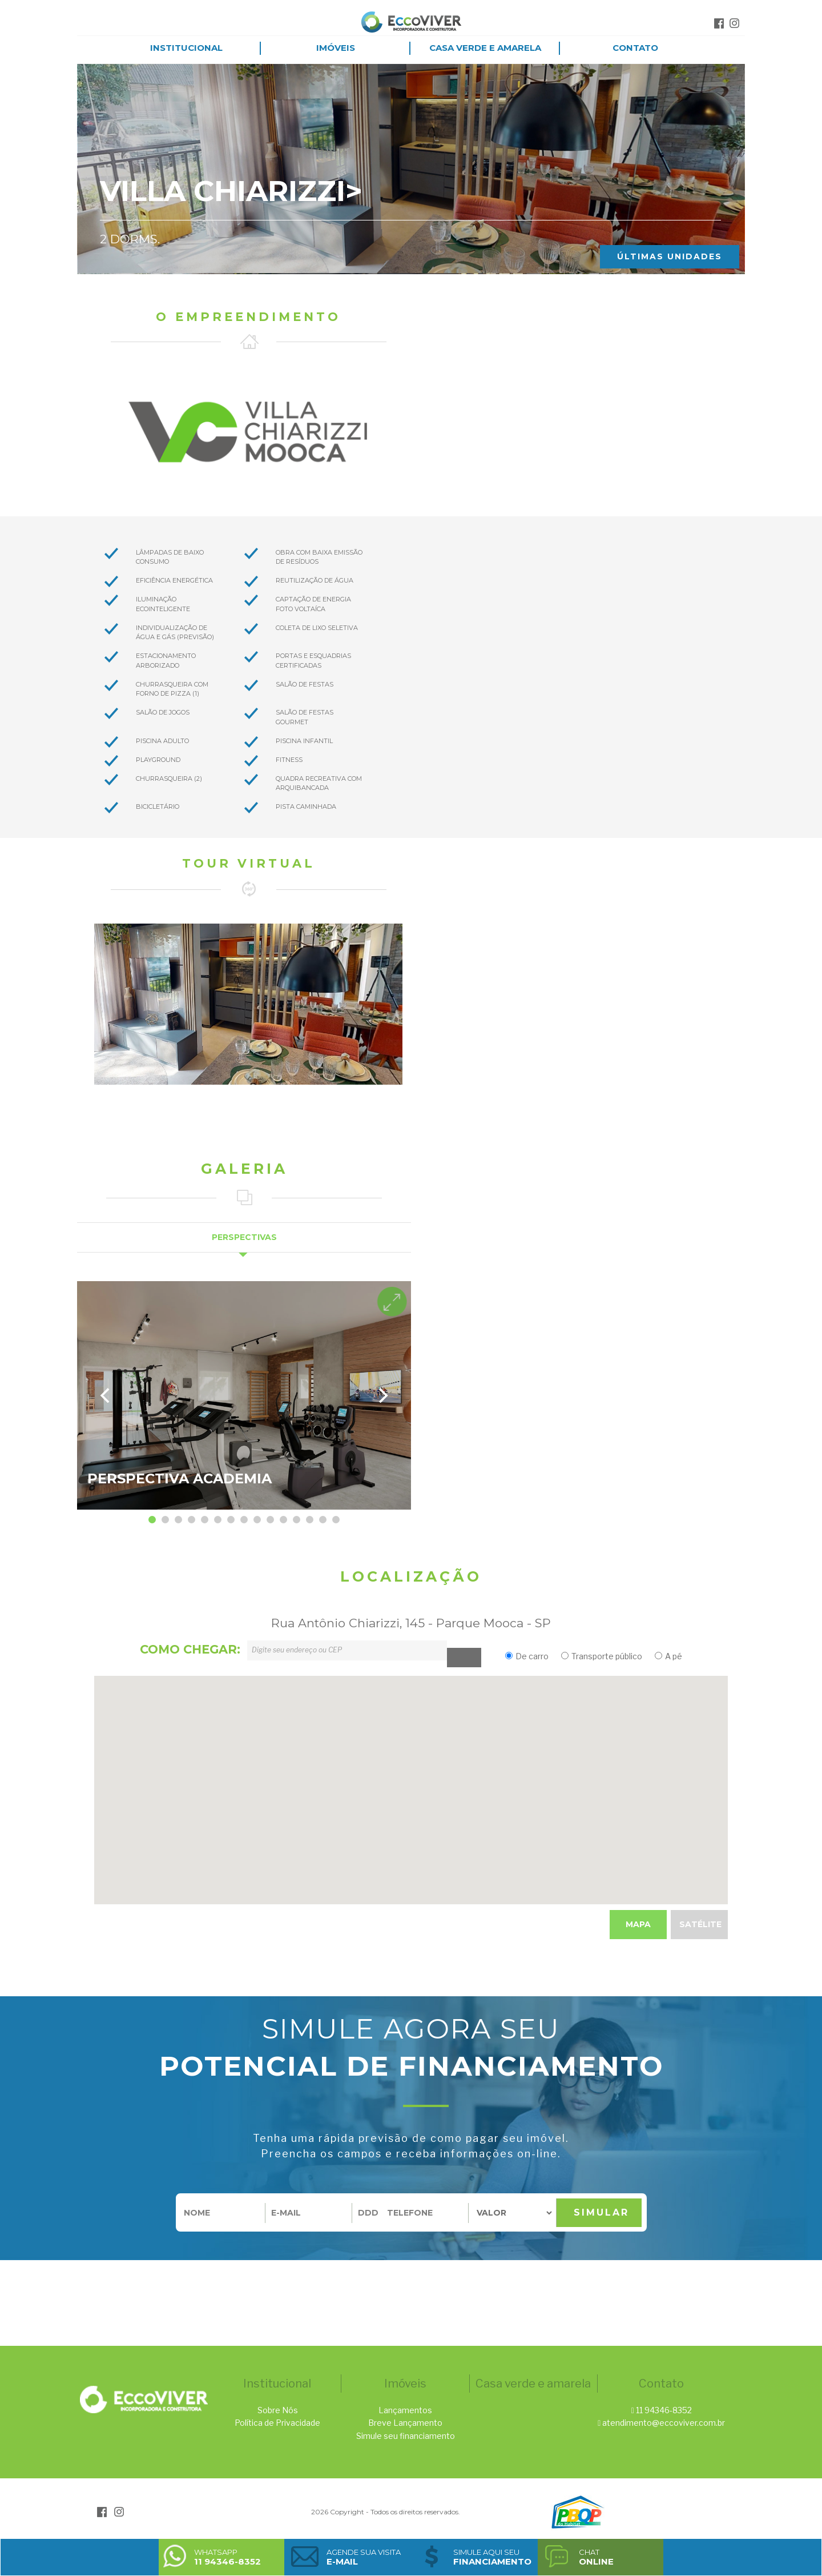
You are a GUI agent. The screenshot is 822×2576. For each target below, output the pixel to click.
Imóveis (335, 47)
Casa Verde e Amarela (485, 47)
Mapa (638, 1924)
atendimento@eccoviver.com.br (663, 2422)
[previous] (106, 1395)
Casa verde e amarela (533, 2383)
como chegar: (190, 1649)
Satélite (700, 1924)
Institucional (186, 47)
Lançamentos (405, 2410)
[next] (381, 1395)
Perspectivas (244, 1237)
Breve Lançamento (405, 2422)
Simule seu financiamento (405, 2436)
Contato (635, 47)
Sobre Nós (277, 2410)
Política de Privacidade (277, 2422)
